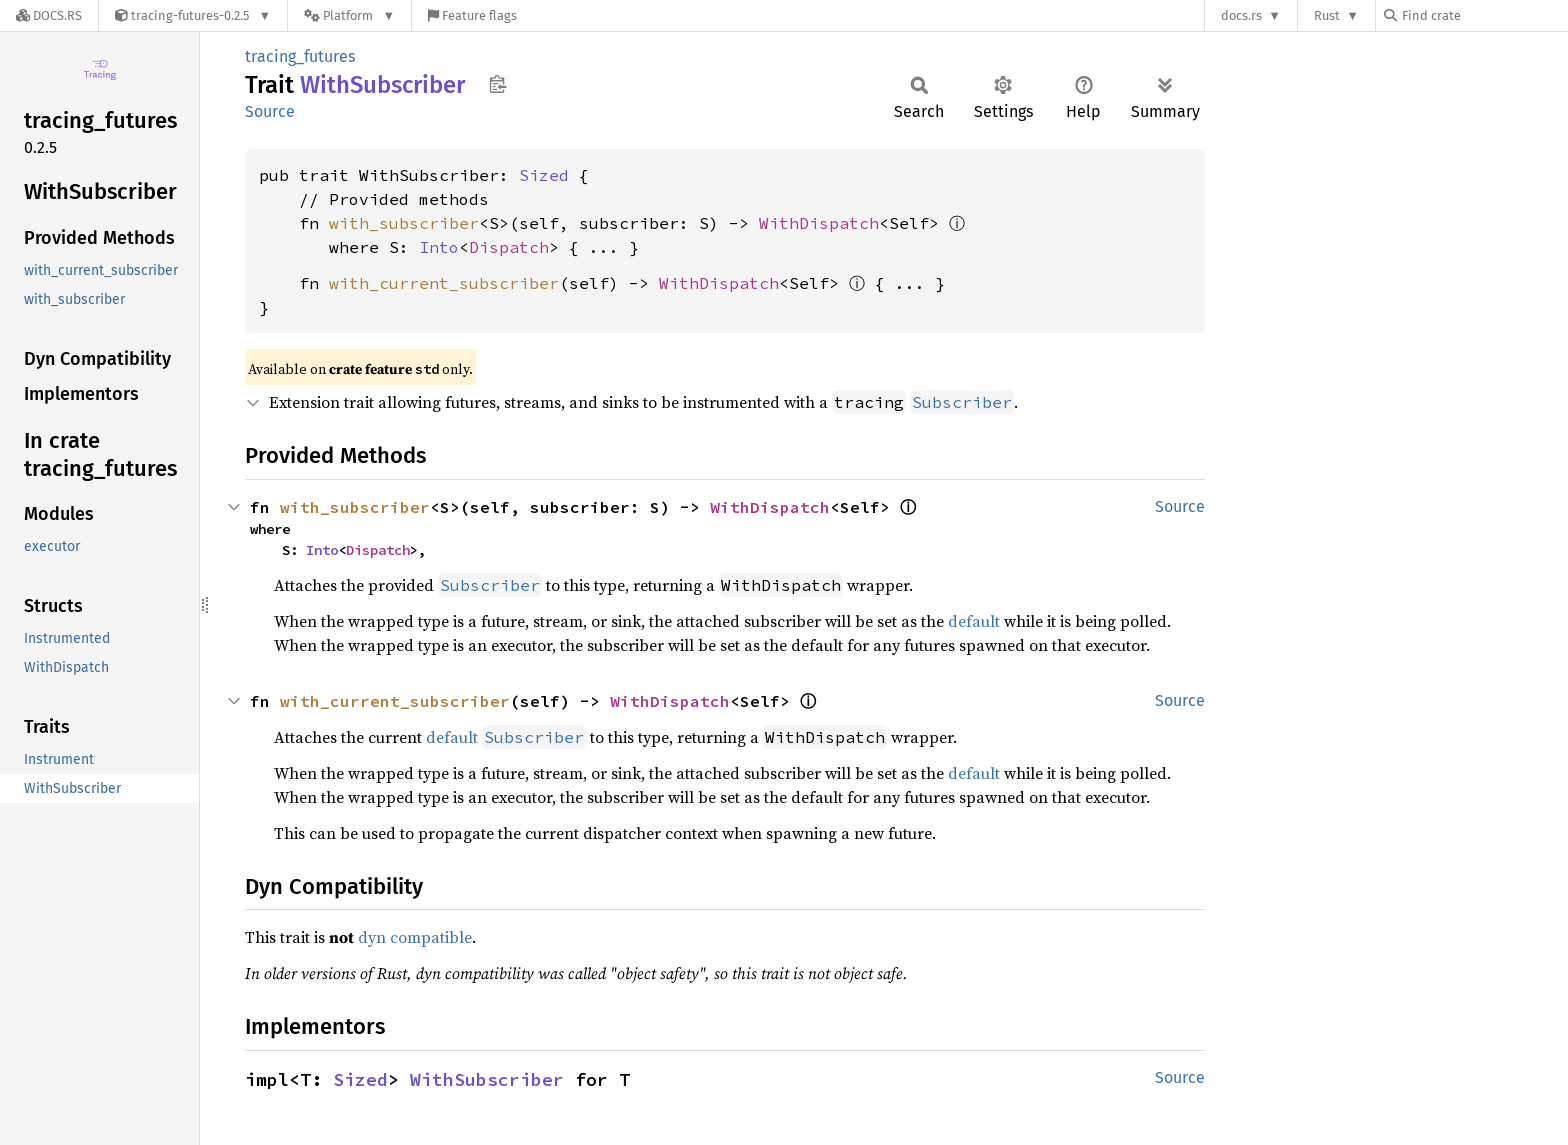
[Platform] (349, 15)
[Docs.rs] (49, 15)
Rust (1327, 15)
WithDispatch (819, 223)
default (974, 621)
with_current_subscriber (444, 283)
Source (270, 111)
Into (439, 247)
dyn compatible (415, 937)
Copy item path (497, 84)
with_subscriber (404, 223)
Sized (544, 175)
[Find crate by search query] (1484, 15)
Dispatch (509, 247)
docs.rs (1241, 15)
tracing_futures (300, 56)
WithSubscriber (487, 1079)
